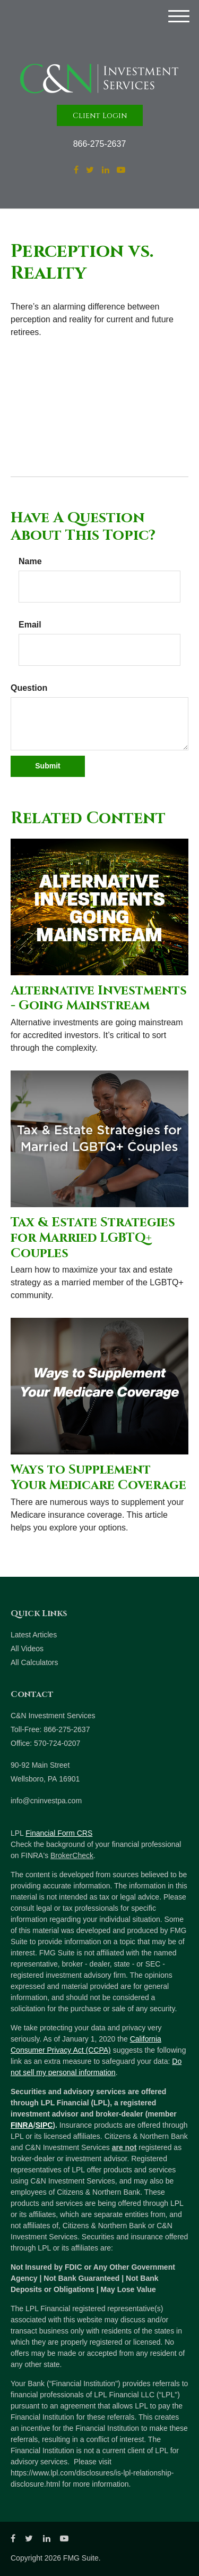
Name (30, 561)
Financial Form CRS (58, 1833)
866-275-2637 (99, 143)
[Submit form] (48, 766)
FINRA (22, 2125)
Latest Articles (34, 1634)
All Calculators (34, 1662)
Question (29, 687)
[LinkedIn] (105, 170)
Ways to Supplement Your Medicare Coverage (98, 1477)
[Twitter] (90, 170)
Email (30, 624)
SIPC (44, 2125)
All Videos (27, 1648)
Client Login (100, 116)
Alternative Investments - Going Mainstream (99, 998)
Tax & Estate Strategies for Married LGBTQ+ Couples (93, 1238)
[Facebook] (76, 170)
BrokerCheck (71, 1855)
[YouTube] (121, 170)
